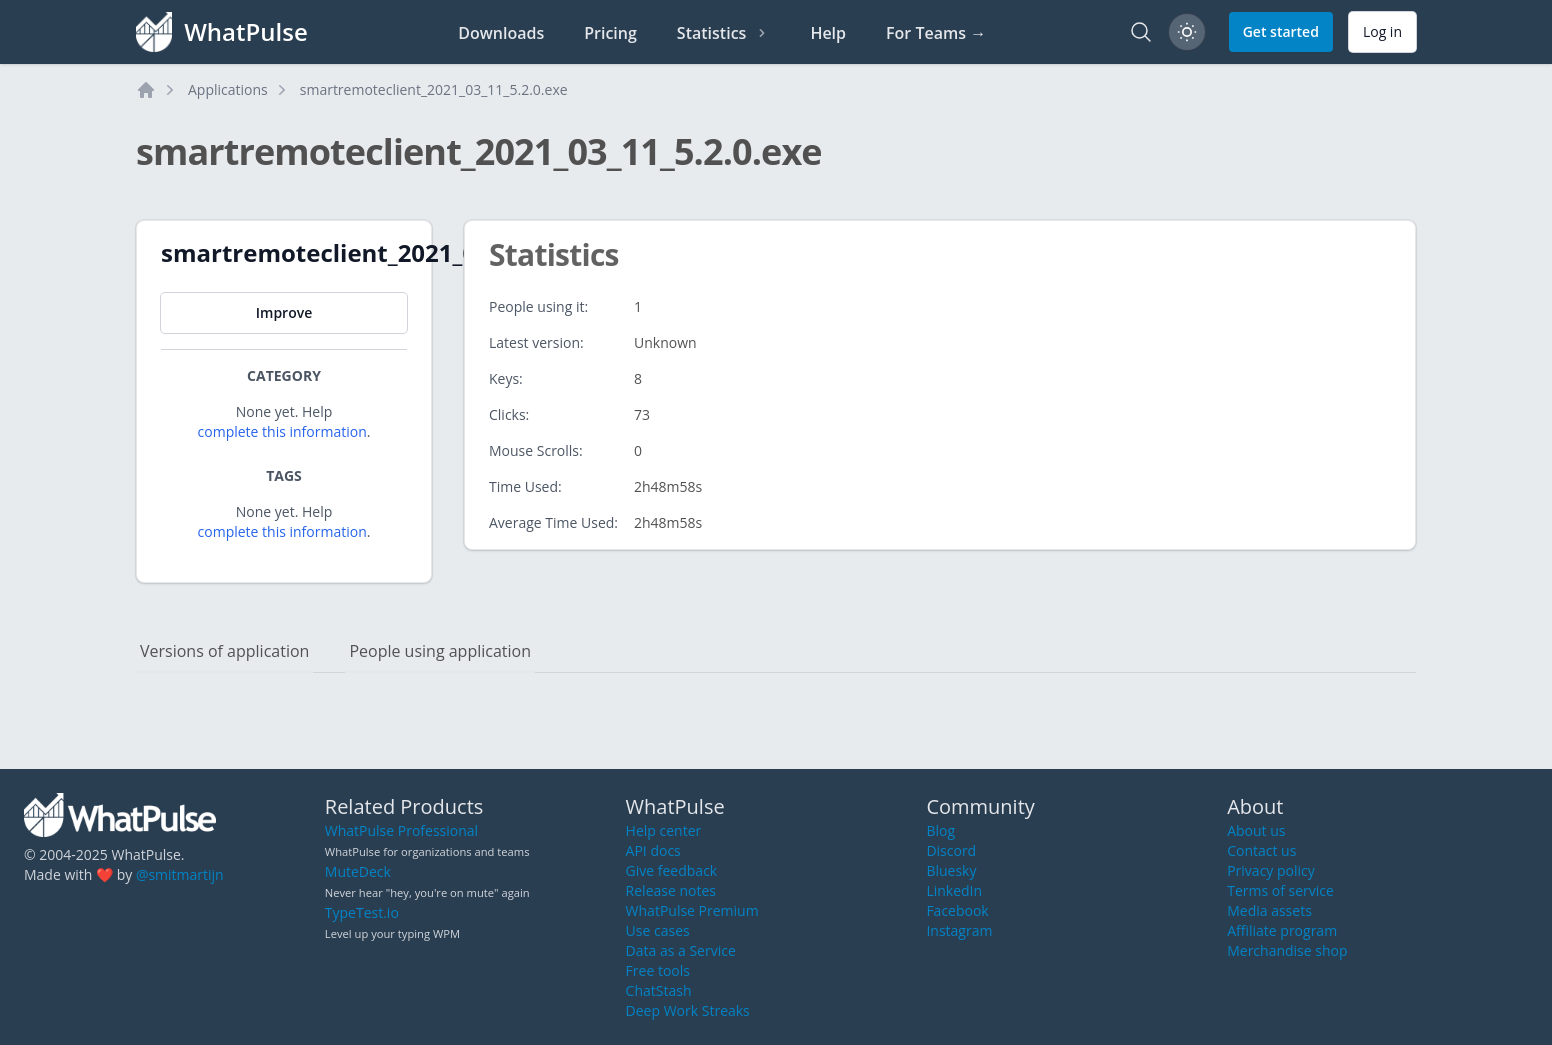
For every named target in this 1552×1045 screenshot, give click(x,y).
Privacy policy (1271, 870)
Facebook (957, 910)
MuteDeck (358, 871)
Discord (951, 850)
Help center (664, 830)
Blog (940, 830)
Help (828, 33)
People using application (440, 651)
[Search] (1141, 32)
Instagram (959, 930)
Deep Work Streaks (688, 1010)
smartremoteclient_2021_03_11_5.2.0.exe (434, 89)
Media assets (1269, 910)
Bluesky (951, 870)
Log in (1382, 31)
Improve (284, 312)
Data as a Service (681, 950)
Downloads (501, 33)
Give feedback (672, 870)
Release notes (671, 890)
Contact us (1261, 850)
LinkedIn (954, 890)
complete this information (282, 431)
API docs (653, 850)
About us (1256, 830)
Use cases (658, 930)
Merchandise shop (1287, 950)
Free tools (658, 970)
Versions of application (224, 651)
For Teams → (936, 33)
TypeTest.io (362, 912)
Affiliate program (1282, 930)
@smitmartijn (180, 874)
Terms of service (1280, 890)
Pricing (610, 33)
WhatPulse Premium (692, 910)
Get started (1281, 31)
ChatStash (659, 990)
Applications (228, 89)
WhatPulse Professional (401, 830)
